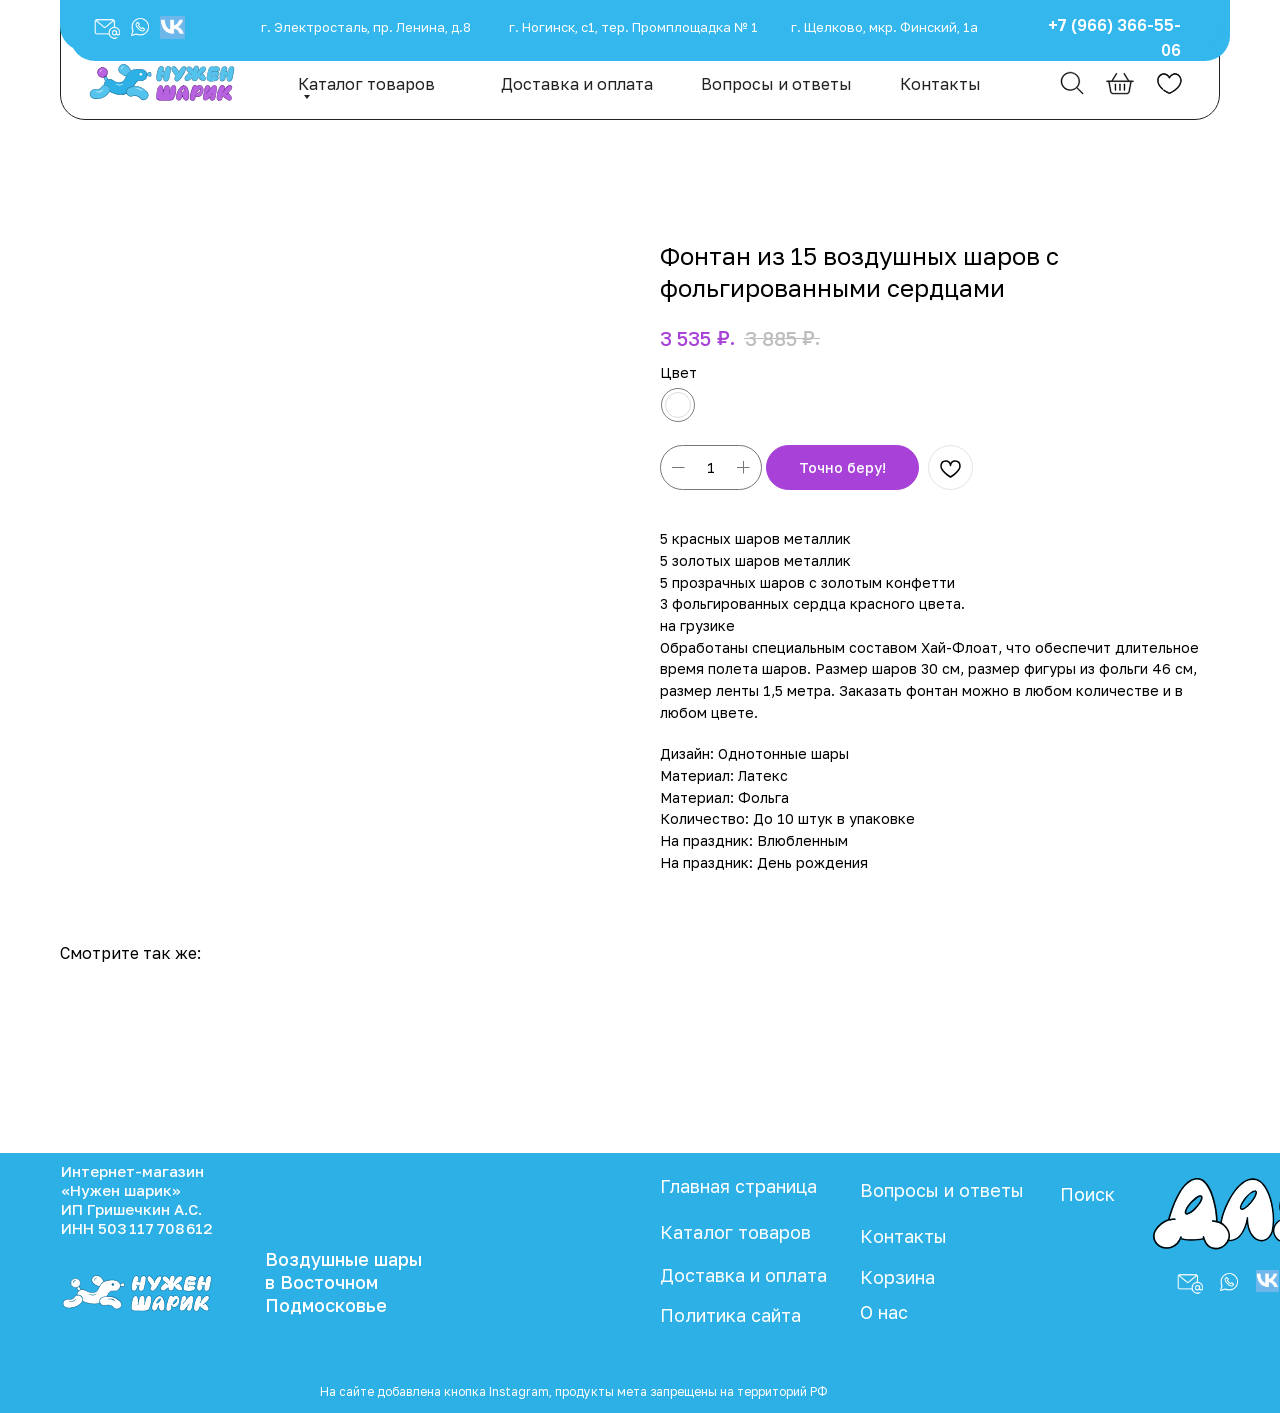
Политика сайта (730, 1315)
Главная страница (738, 1186)
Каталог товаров (366, 84)
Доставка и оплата (577, 84)
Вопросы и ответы (776, 84)
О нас (884, 1312)
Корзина (897, 1277)
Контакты (940, 84)
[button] (140, 27)
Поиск (1087, 1194)
